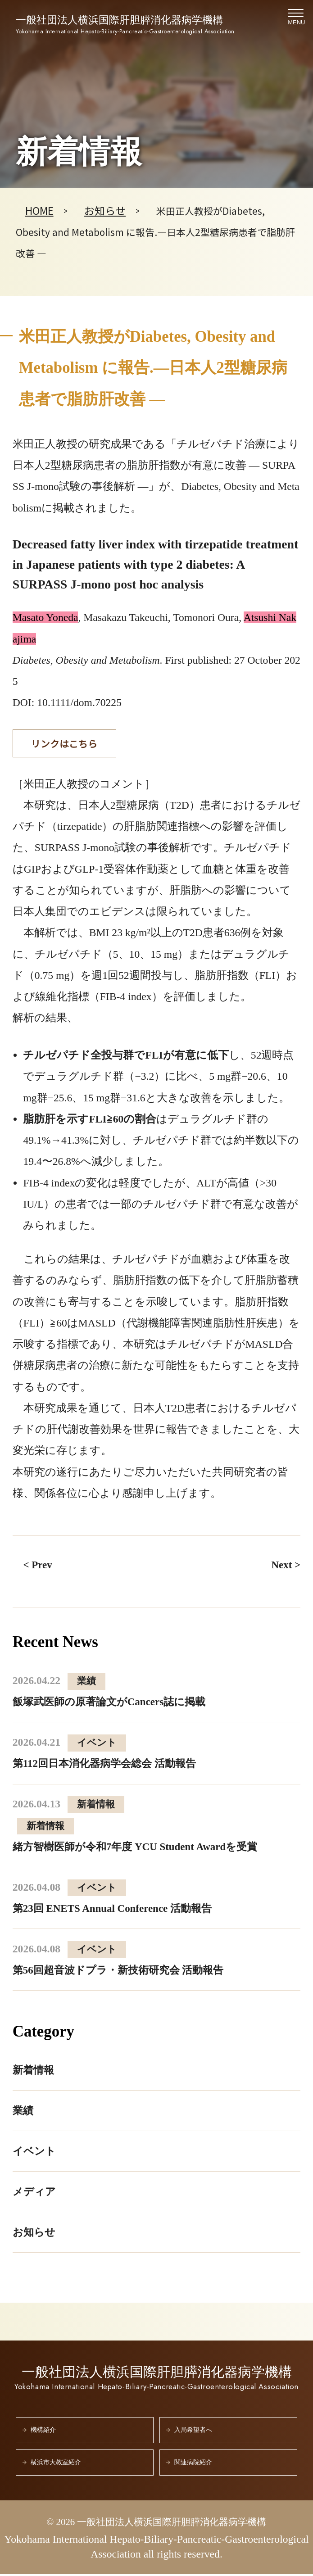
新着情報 (34, 2071)
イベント (35, 2152)
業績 (23, 2112)
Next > (286, 1566)
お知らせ (107, 210)
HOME (40, 210)
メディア (35, 2193)
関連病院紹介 (193, 2464)
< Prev (38, 1566)
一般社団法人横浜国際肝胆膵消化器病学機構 (125, 25)
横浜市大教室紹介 (56, 2464)
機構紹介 (43, 2431)
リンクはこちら (65, 744)
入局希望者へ (193, 2431)
